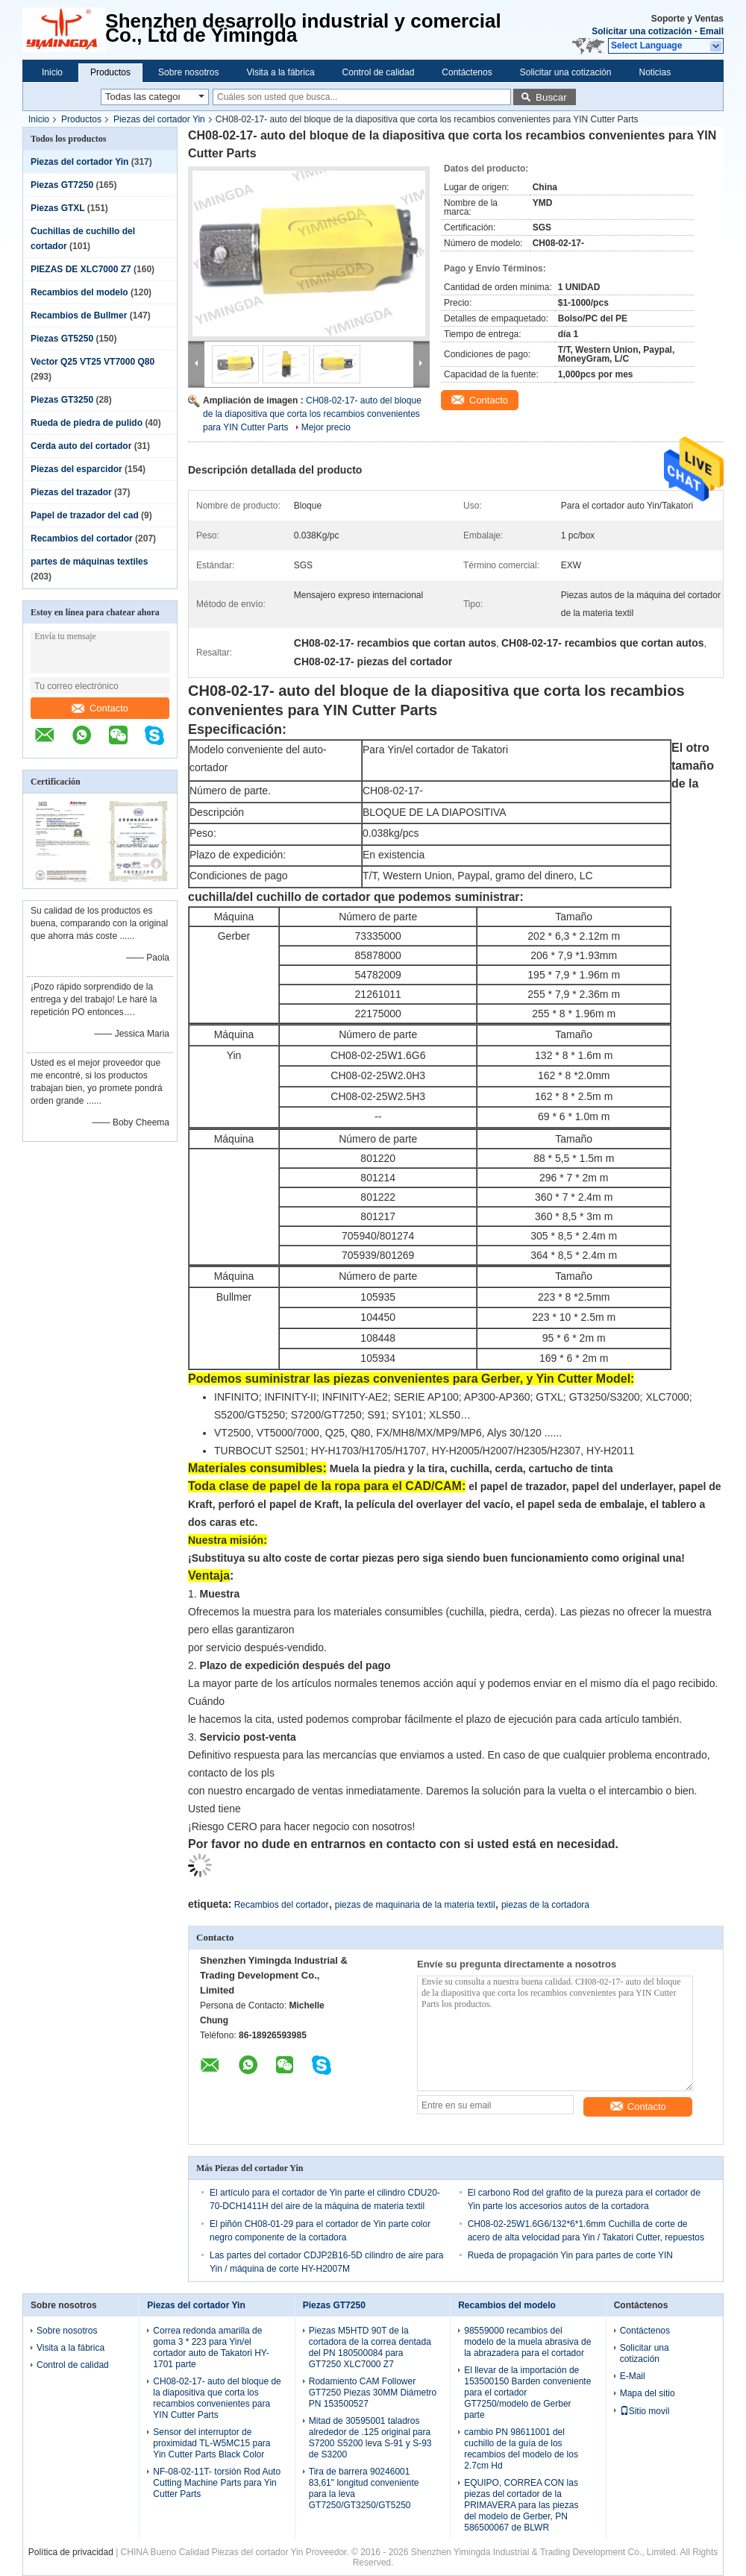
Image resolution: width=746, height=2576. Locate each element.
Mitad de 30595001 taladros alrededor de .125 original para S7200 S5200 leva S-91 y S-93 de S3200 (370, 2438)
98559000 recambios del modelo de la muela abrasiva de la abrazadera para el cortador (527, 2341)
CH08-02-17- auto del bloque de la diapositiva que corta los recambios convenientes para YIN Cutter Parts (312, 414)
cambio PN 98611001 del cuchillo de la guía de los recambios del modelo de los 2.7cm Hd (521, 2449)
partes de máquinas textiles (89, 561)
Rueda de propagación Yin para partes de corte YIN (570, 2255)
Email (712, 31)
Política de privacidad (70, 2552)
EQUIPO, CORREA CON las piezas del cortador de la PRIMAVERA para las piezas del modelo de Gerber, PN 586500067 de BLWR (521, 2505)
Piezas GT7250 (62, 185)
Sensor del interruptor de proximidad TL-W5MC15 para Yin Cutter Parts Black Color (211, 2443)
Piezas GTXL (57, 208)
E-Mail (632, 2376)
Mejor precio (326, 427)
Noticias (655, 72)
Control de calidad (378, 72)
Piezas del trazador (71, 492)
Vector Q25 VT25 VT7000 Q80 (92, 361)
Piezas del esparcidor (76, 469)
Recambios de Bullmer (79, 315)
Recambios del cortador (82, 538)
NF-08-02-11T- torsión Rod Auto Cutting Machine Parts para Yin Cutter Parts (216, 2482)
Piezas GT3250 (62, 400)
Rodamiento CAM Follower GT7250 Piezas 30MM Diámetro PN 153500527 (372, 2392)
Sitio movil (645, 2411)
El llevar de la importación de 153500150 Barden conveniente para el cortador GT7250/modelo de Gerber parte (527, 2392)
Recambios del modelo (79, 292)
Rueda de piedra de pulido (86, 423)
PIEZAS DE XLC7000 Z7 (81, 269)
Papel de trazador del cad (85, 515)
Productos (110, 72)
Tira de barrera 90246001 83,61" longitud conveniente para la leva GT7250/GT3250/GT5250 (364, 2488)
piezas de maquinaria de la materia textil (415, 1905)
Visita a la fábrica (280, 72)
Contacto (100, 708)
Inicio (52, 72)
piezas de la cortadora (545, 1905)
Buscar (551, 97)
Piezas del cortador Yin (159, 119)
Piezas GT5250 (62, 338)
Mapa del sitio (647, 2393)
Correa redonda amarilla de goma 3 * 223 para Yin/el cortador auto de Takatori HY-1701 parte (211, 2347)
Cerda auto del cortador (81, 446)
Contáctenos (467, 72)
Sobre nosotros (188, 72)
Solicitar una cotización (642, 31)
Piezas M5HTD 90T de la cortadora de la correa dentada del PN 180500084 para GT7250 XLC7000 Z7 (370, 2347)
